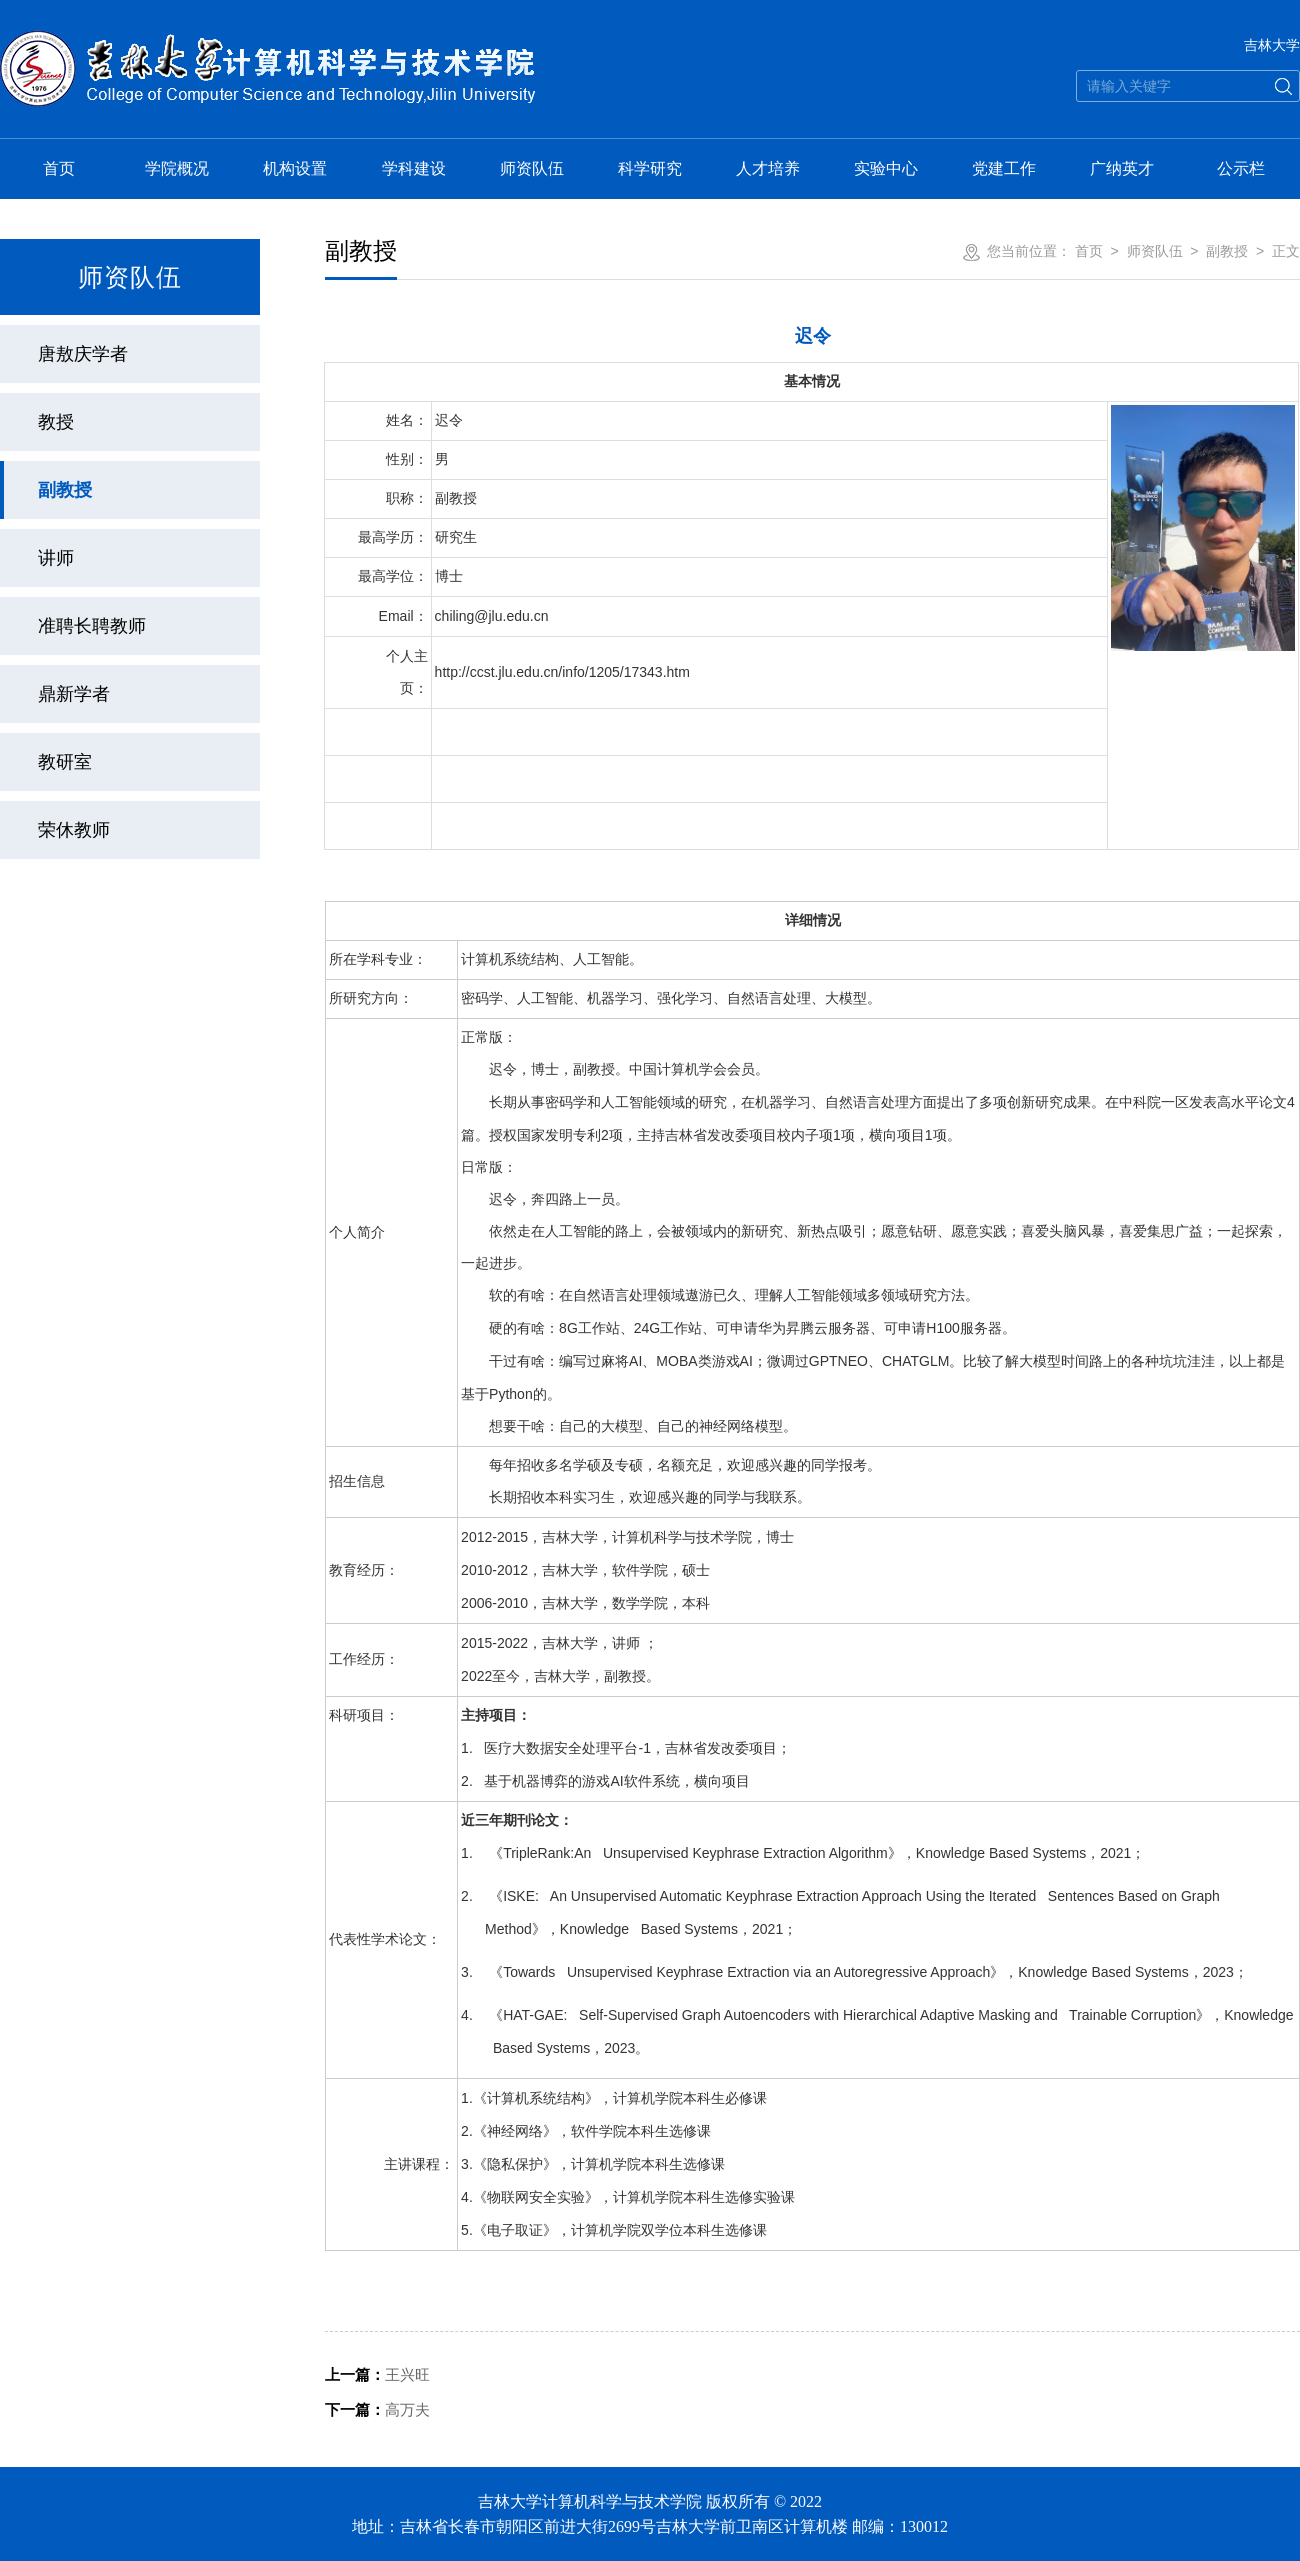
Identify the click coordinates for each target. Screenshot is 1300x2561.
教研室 (65, 762)
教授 (56, 422)
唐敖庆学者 (83, 354)
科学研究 (650, 168)
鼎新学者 (74, 694)
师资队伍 (532, 168)
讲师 (56, 558)
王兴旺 (377, 2374)
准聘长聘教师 (92, 626)
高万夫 (377, 2409)
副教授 (65, 490)
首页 (59, 168)
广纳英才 (1122, 168)
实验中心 (886, 168)
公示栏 (1241, 168)
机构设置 (295, 168)
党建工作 (1004, 168)
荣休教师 (74, 830)
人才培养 (768, 168)
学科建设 (414, 168)
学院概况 (177, 168)
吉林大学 (1272, 45)
